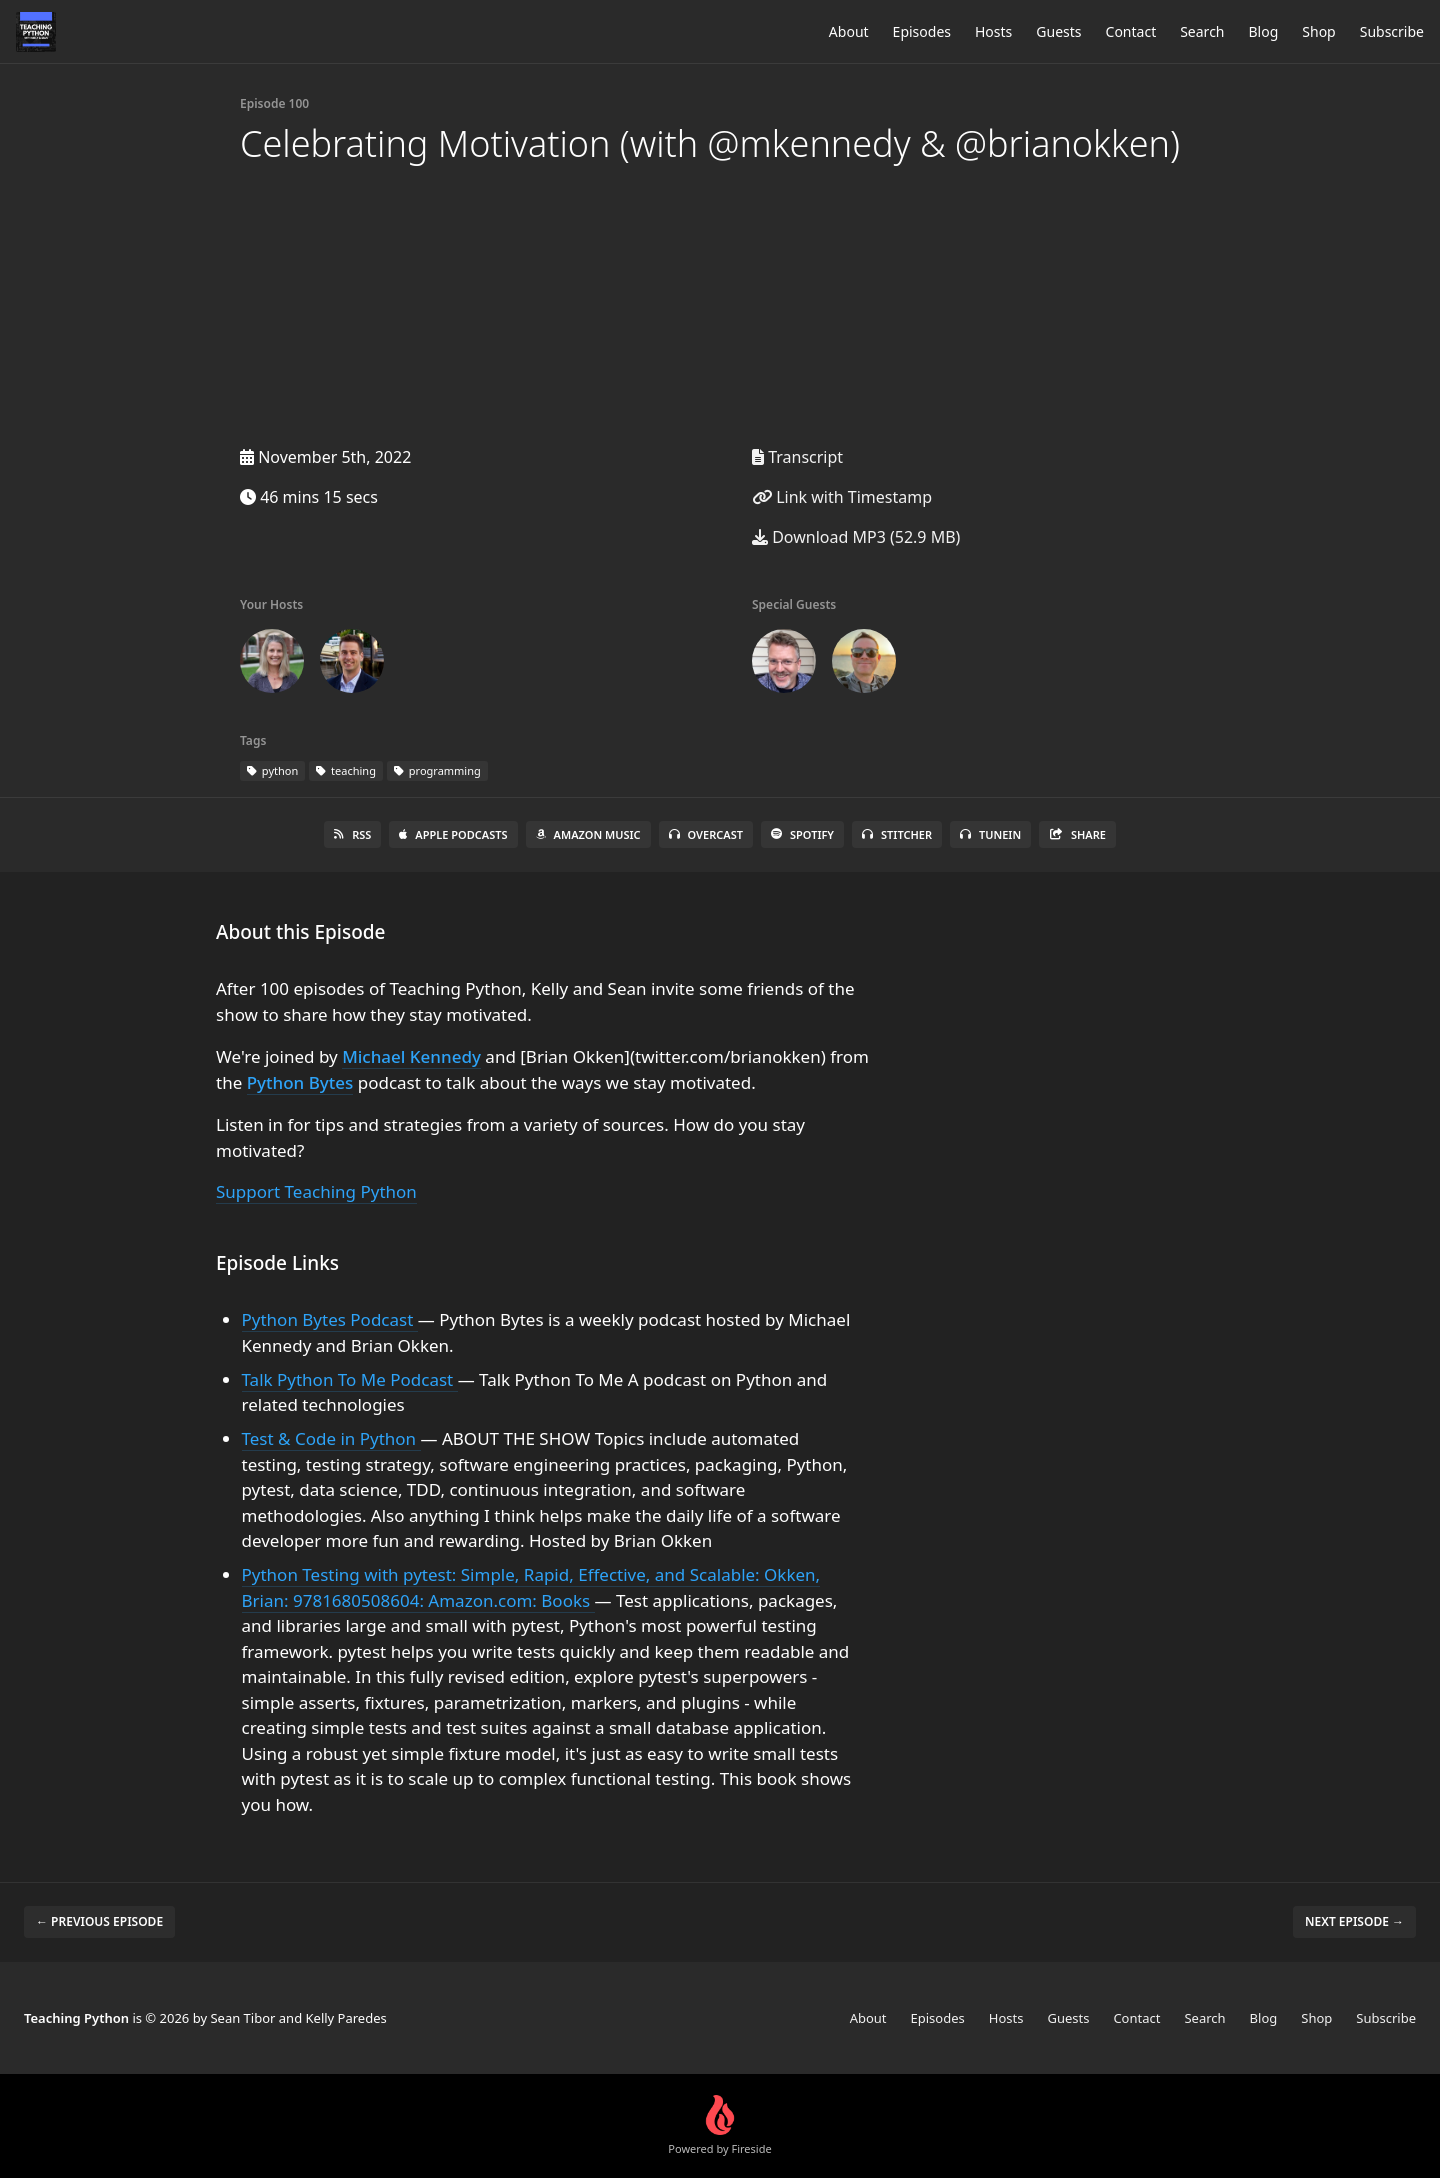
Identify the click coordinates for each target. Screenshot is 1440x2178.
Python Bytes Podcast (330, 1319)
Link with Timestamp (842, 497)
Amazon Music (588, 834)
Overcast (706, 834)
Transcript (797, 457)
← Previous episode (99, 1921)
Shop (1318, 31)
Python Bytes (300, 1082)
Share (1077, 834)
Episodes (922, 31)
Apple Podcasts (453, 834)
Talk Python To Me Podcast (350, 1379)
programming (437, 770)
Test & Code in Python (331, 1438)
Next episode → (1354, 1921)
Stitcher (897, 834)
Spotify (802, 834)
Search (1202, 31)
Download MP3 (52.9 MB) (856, 537)
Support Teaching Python (316, 1191)
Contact (1131, 31)
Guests (1058, 31)
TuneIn (990, 834)
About (849, 31)
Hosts (993, 31)
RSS (352, 834)
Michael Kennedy (411, 1056)
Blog (1264, 31)
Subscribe (1392, 31)
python (272, 770)
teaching (346, 770)
